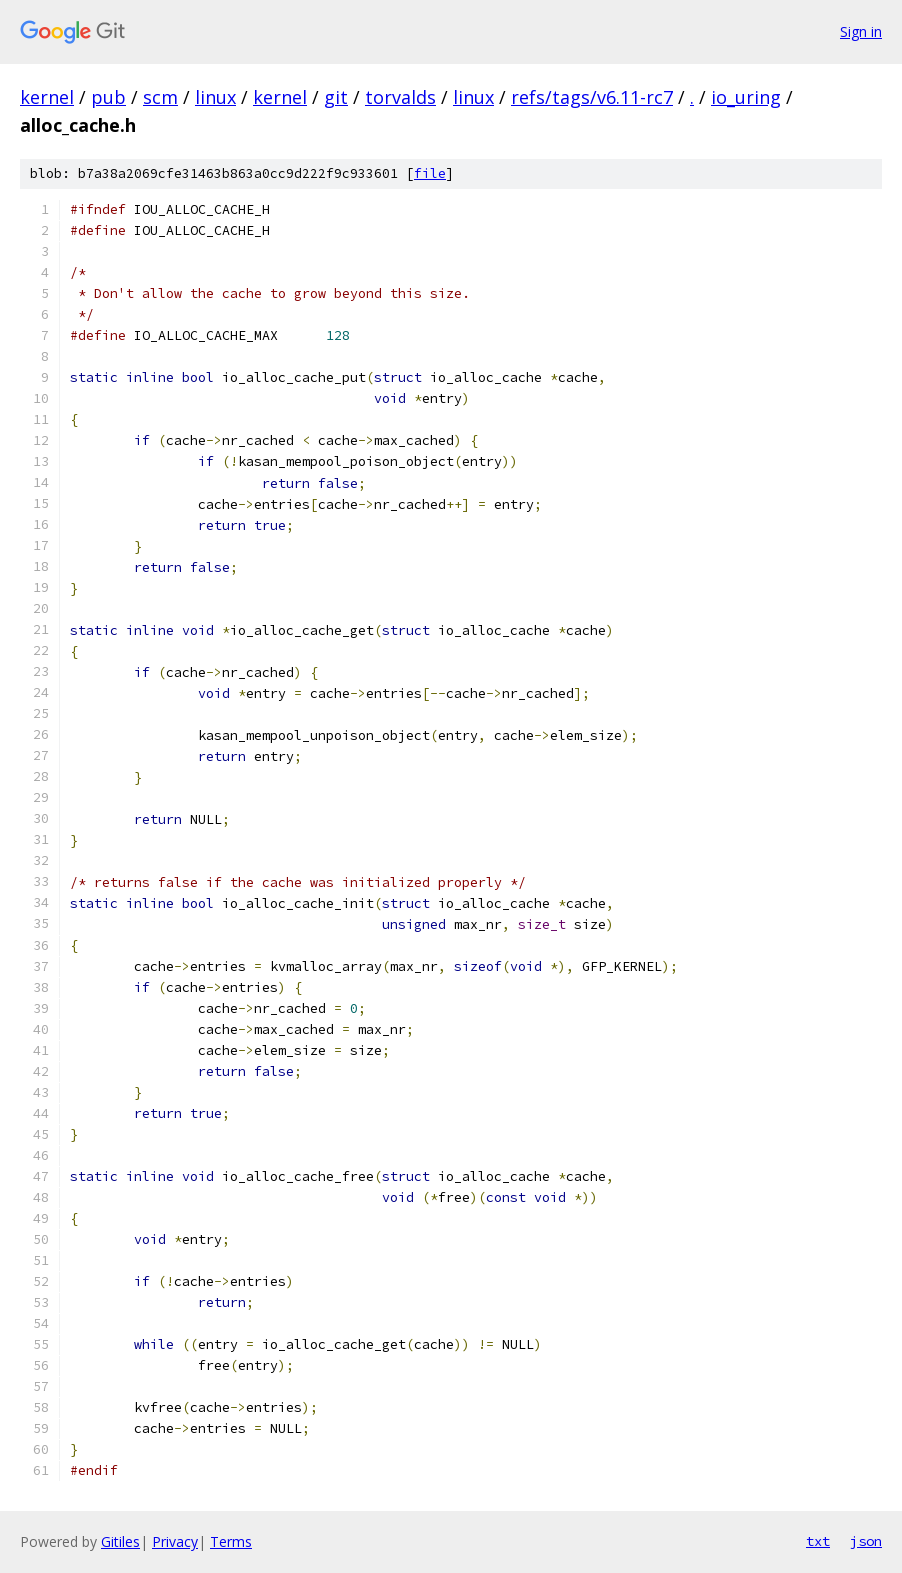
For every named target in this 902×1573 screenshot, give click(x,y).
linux (215, 97)
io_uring (746, 97)
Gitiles (120, 1541)
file (430, 173)
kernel (47, 97)
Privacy (175, 1541)
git (336, 97)
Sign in (861, 31)
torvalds (400, 97)
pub (108, 97)
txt (818, 1541)
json (866, 1541)
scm (160, 97)
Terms (231, 1541)
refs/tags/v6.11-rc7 (592, 97)
